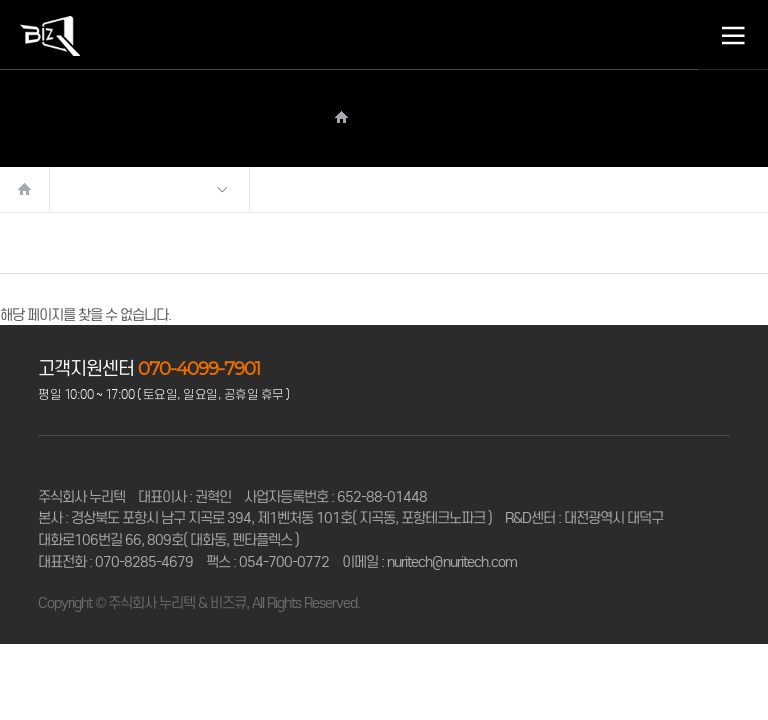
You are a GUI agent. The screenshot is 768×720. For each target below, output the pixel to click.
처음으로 (25, 189)
